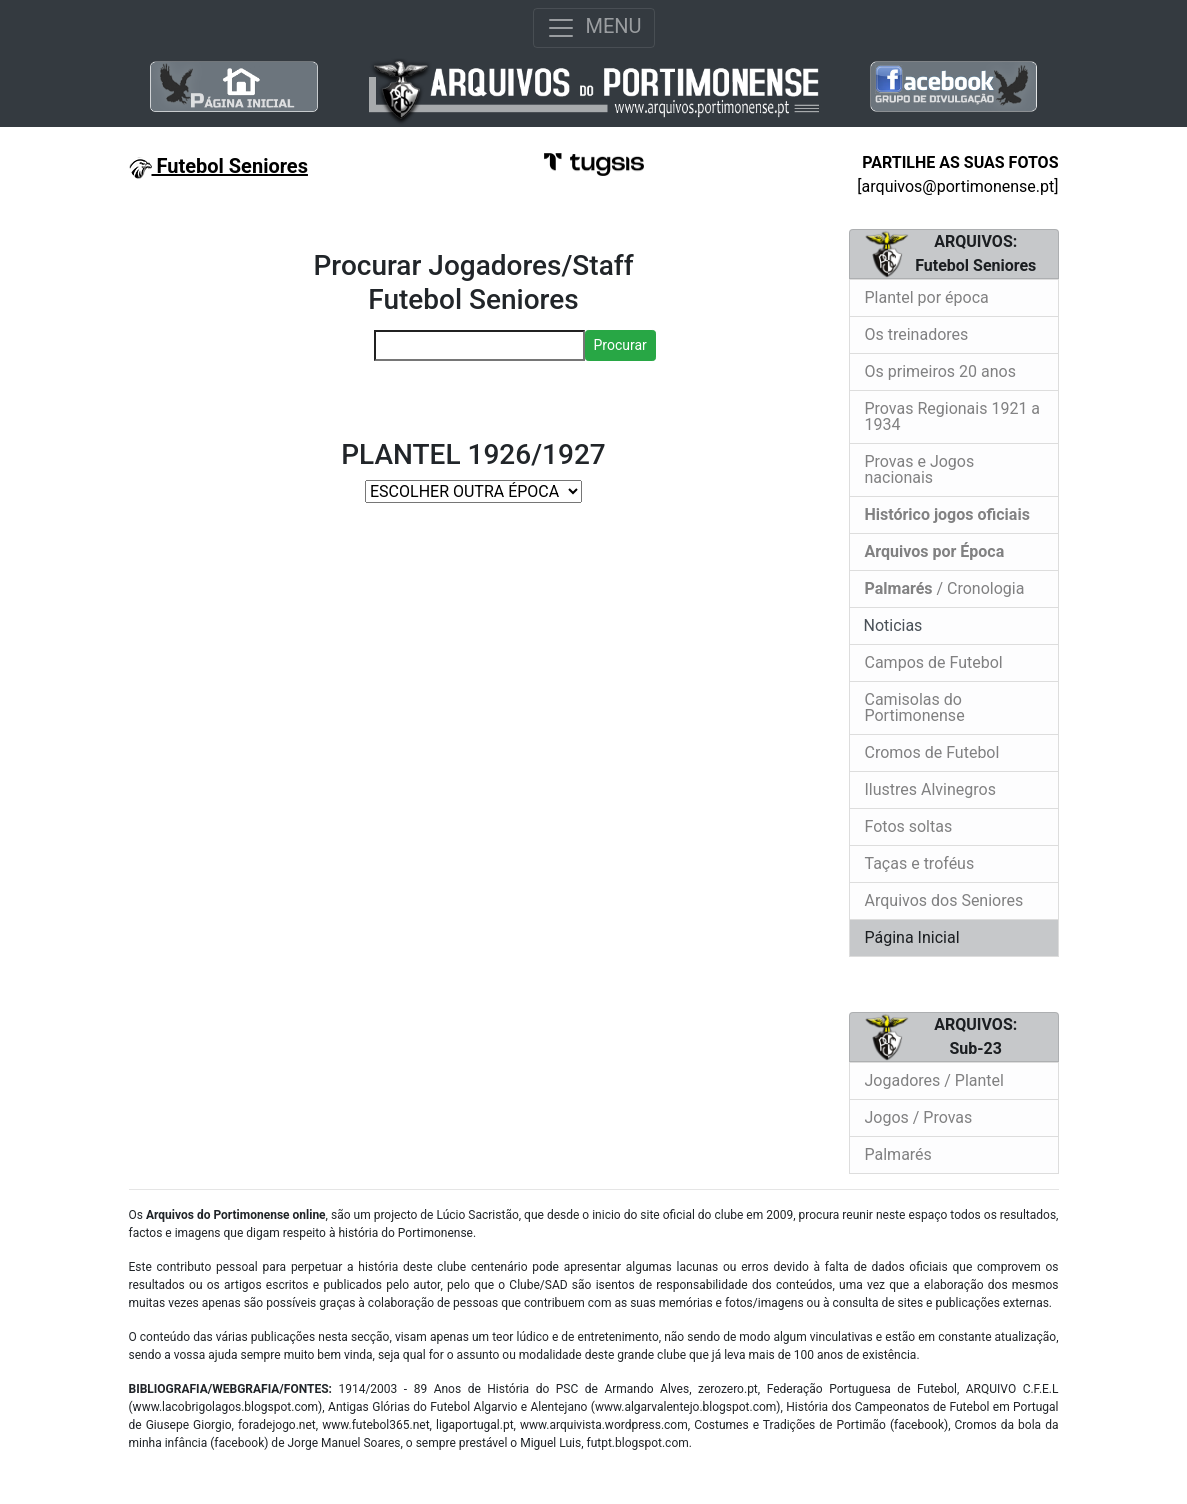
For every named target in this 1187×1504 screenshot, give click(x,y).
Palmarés (898, 1154)
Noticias (891, 625)
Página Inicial (912, 937)
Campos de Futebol (934, 662)
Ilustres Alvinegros (930, 789)
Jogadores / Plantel (934, 1080)
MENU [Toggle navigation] (594, 28)
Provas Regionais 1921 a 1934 (953, 416)
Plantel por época (927, 297)
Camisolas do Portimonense (915, 707)
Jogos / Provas (919, 1117)
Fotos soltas (909, 826)
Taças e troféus (920, 863)
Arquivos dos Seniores (944, 900)
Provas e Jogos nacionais (920, 469)
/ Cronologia (945, 588)
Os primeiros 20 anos (940, 371)
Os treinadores (917, 334)
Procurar (620, 345)
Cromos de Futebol (932, 752)
